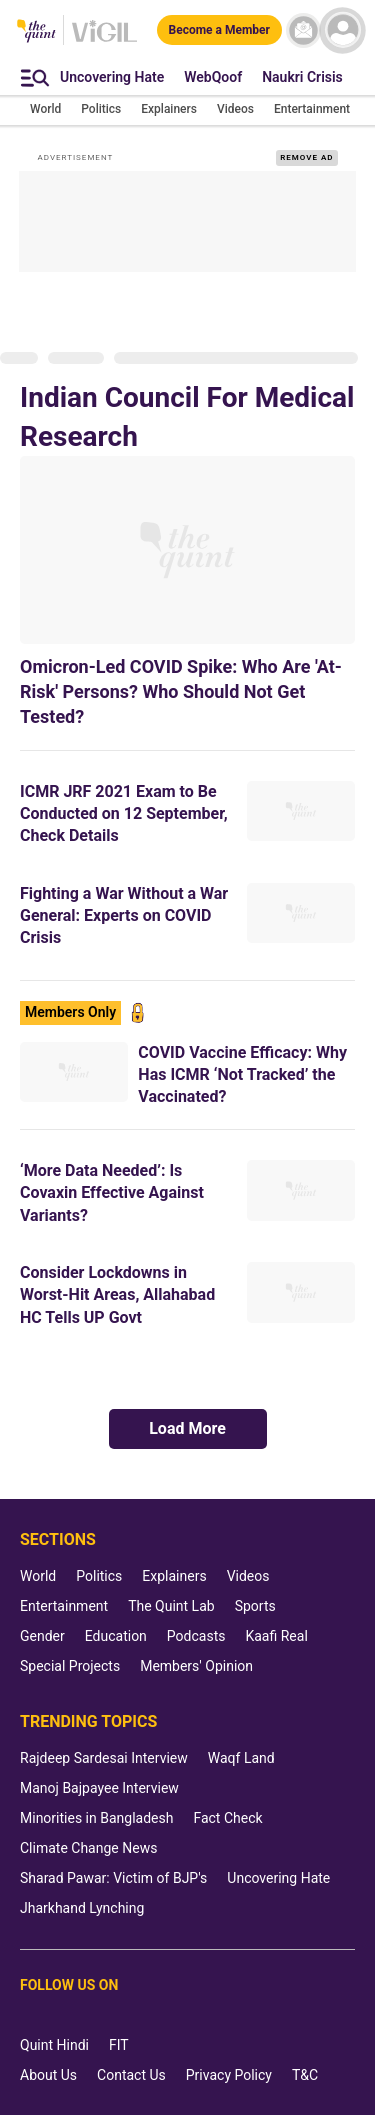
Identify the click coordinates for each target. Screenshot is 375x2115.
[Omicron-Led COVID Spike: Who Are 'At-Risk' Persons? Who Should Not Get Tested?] (187, 550)
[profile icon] (342, 30)
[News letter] (303, 30)
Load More (187, 1428)
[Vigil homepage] (104, 41)
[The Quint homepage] (36, 32)
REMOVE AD (306, 157)
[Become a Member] (219, 30)
